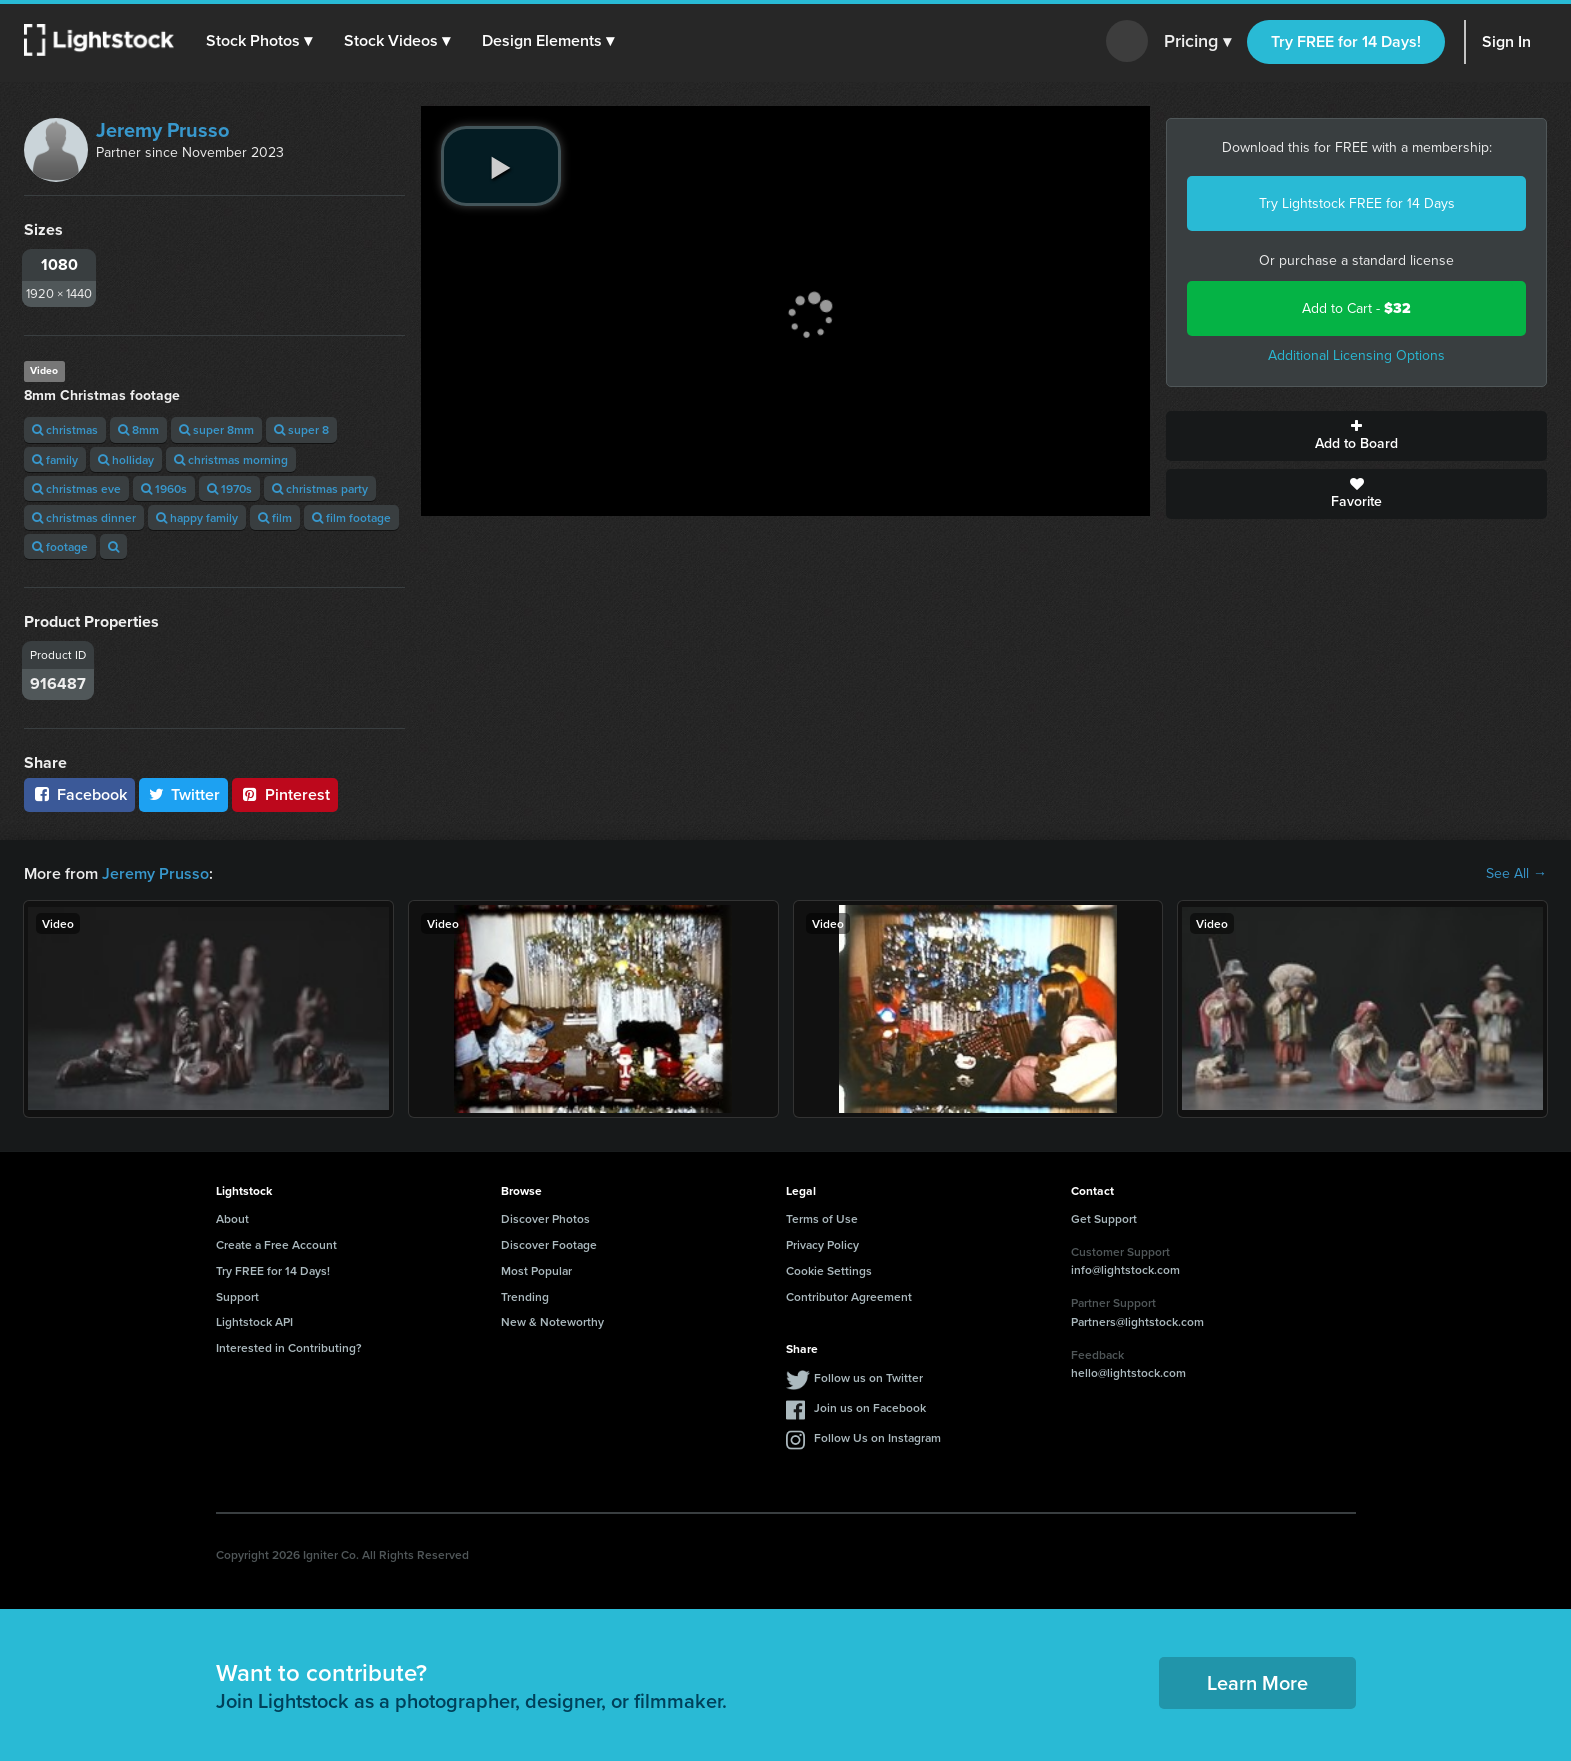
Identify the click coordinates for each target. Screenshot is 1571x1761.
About (232, 1218)
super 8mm (216, 429)
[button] (259, 41)
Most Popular (536, 1270)
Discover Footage (549, 1244)
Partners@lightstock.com (1137, 1321)
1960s (164, 488)
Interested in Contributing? (289, 1347)
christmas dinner (84, 517)
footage (60, 546)
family (55, 459)
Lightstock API (254, 1321)
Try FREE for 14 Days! (1346, 41)
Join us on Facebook (870, 1407)
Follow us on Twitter (868, 1377)
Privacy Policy (822, 1244)
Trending (525, 1296)
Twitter (184, 794)
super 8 (301, 429)
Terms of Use (822, 1218)
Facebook (79, 794)
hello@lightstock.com (1128, 1372)
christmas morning (231, 459)
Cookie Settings (829, 1270)
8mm (138, 429)
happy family (197, 517)
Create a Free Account (276, 1244)
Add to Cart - (1356, 308)
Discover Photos (545, 1218)
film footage (351, 517)
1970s (229, 488)
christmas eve (76, 488)
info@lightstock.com (1125, 1269)
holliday (126, 459)
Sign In (1506, 41)
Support (237, 1296)
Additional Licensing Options (1356, 355)
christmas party (320, 488)
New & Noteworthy (552, 1321)
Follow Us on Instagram (877, 1437)
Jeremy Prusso (162, 130)
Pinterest (285, 794)
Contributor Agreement (849, 1296)
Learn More (1257, 1682)
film (275, 517)
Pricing (1197, 42)
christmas (65, 429)
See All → (1516, 874)
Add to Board (1356, 436)
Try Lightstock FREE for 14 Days (1357, 203)
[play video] (501, 166)
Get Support (1104, 1218)
